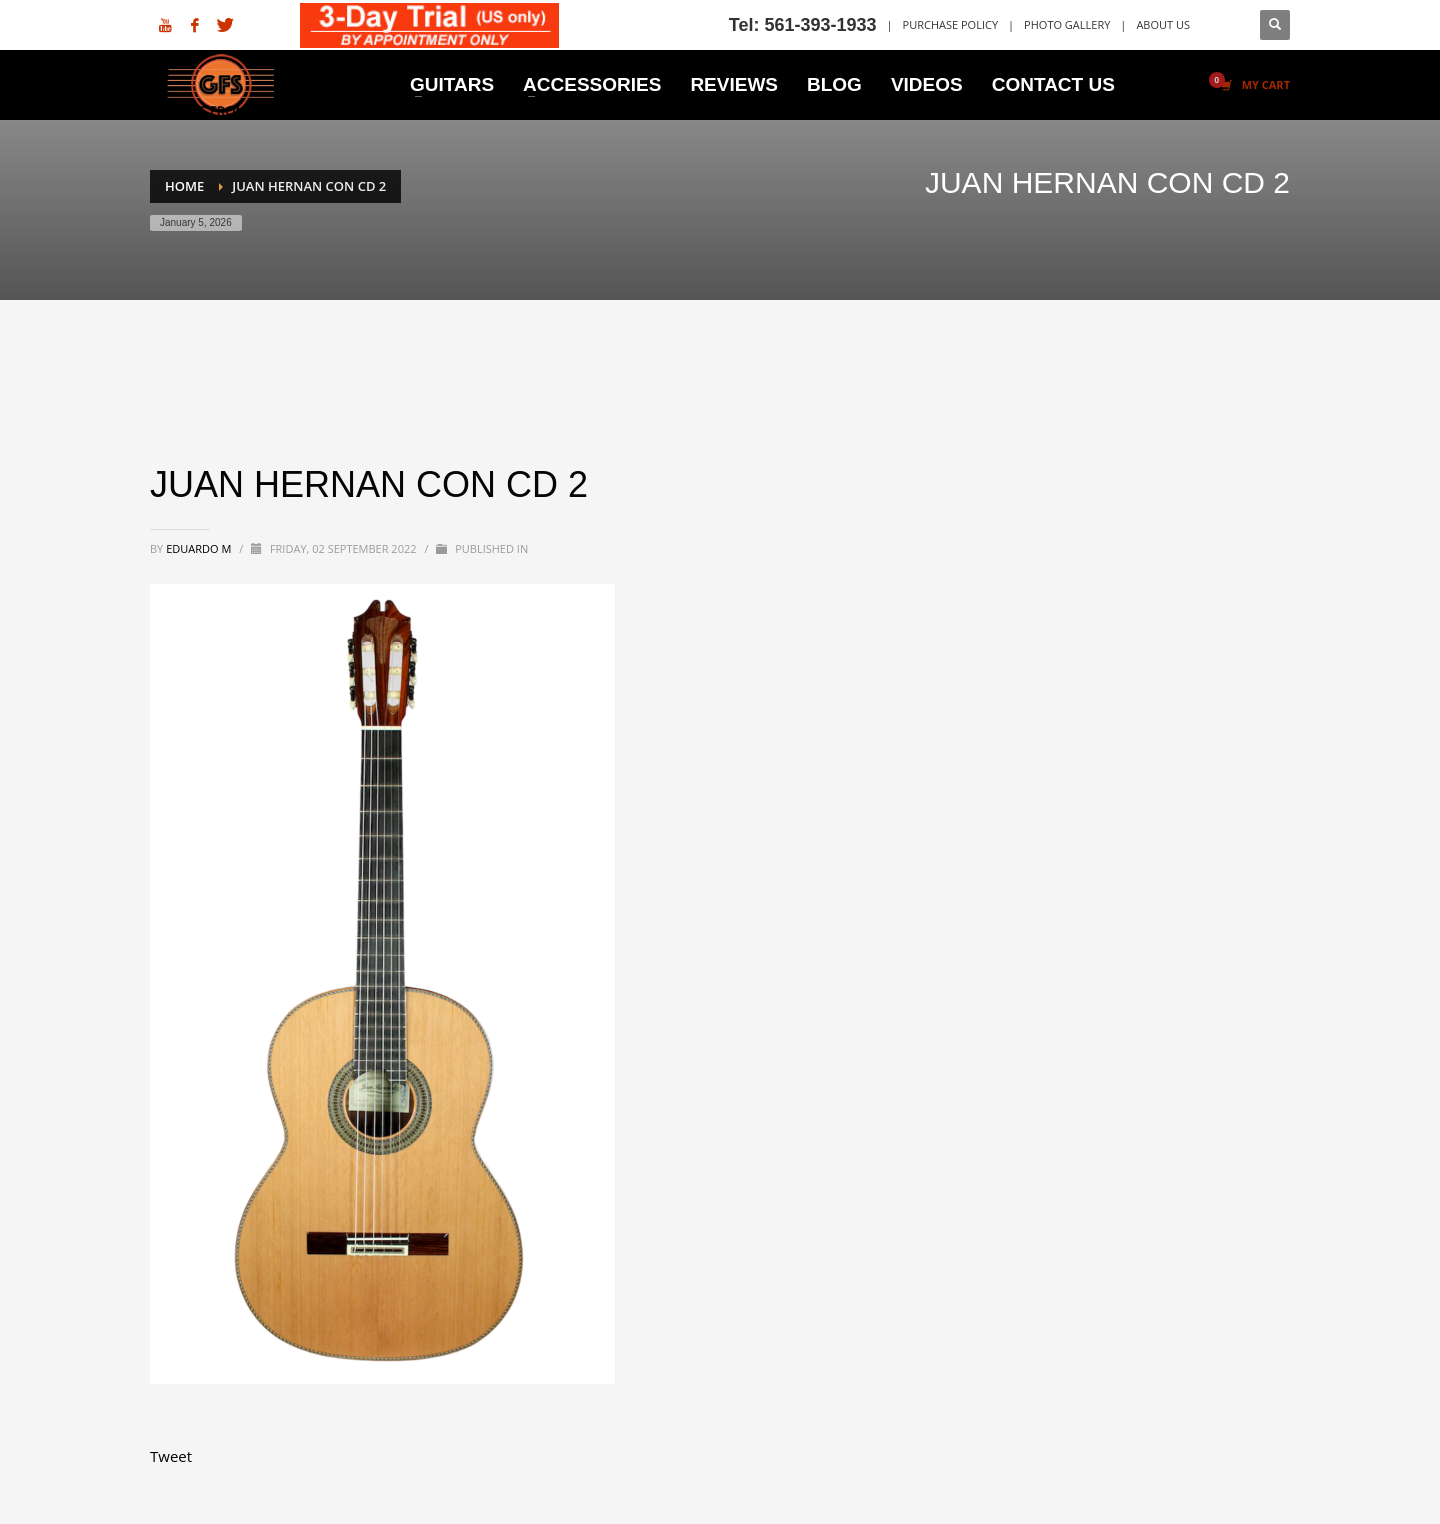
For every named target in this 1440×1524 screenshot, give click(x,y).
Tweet (171, 1456)
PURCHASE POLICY (951, 24)
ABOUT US (1163, 24)
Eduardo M (200, 548)
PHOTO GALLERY (1067, 24)
